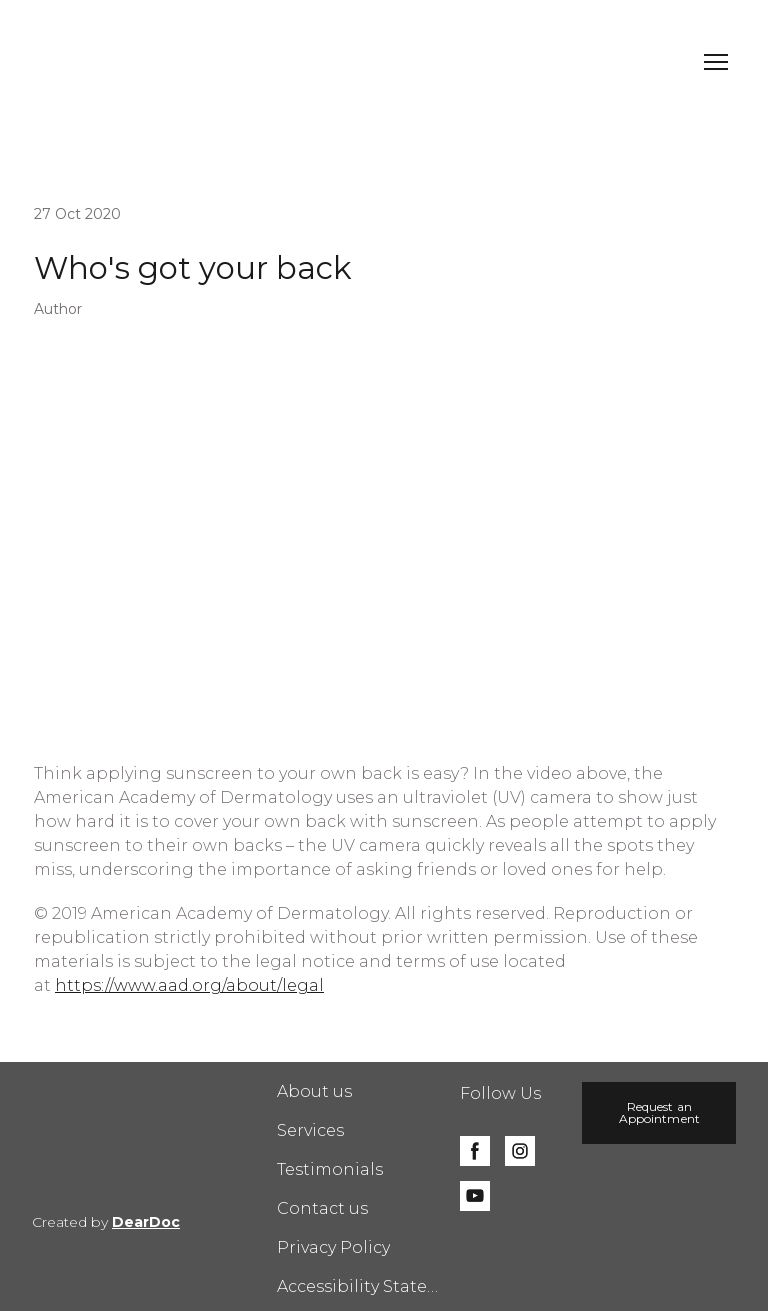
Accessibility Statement (359, 1286)
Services (310, 1130)
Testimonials (330, 1169)
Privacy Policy (333, 1247)
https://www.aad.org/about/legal (189, 985)
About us (314, 1091)
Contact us (322, 1208)
